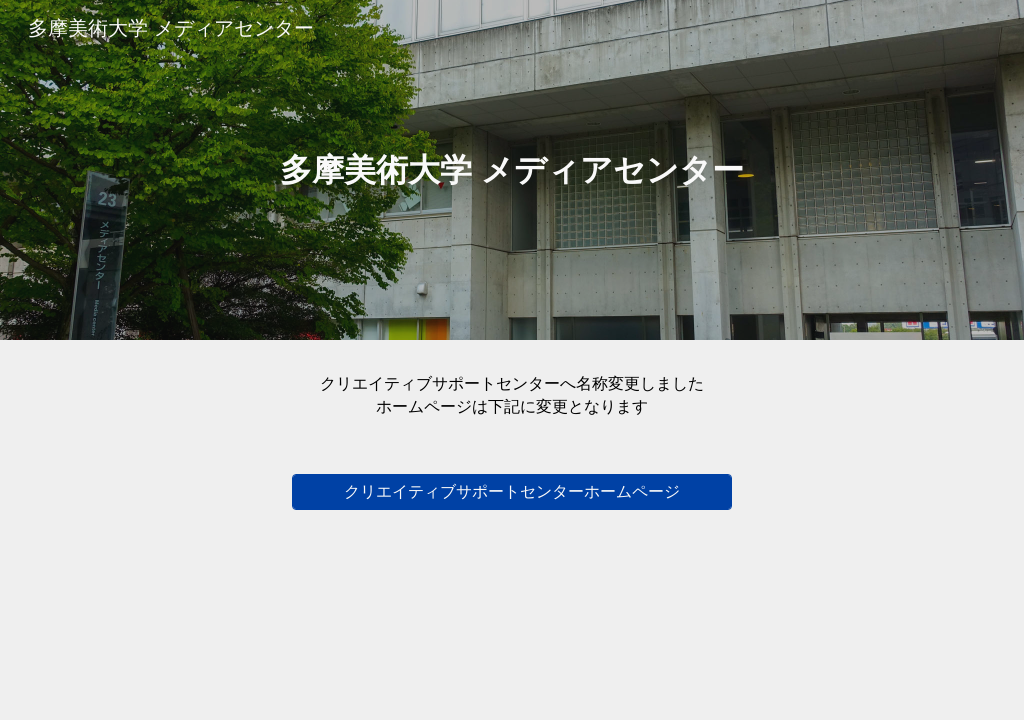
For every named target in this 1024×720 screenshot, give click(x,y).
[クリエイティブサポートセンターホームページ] (512, 492)
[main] (511, 170)
